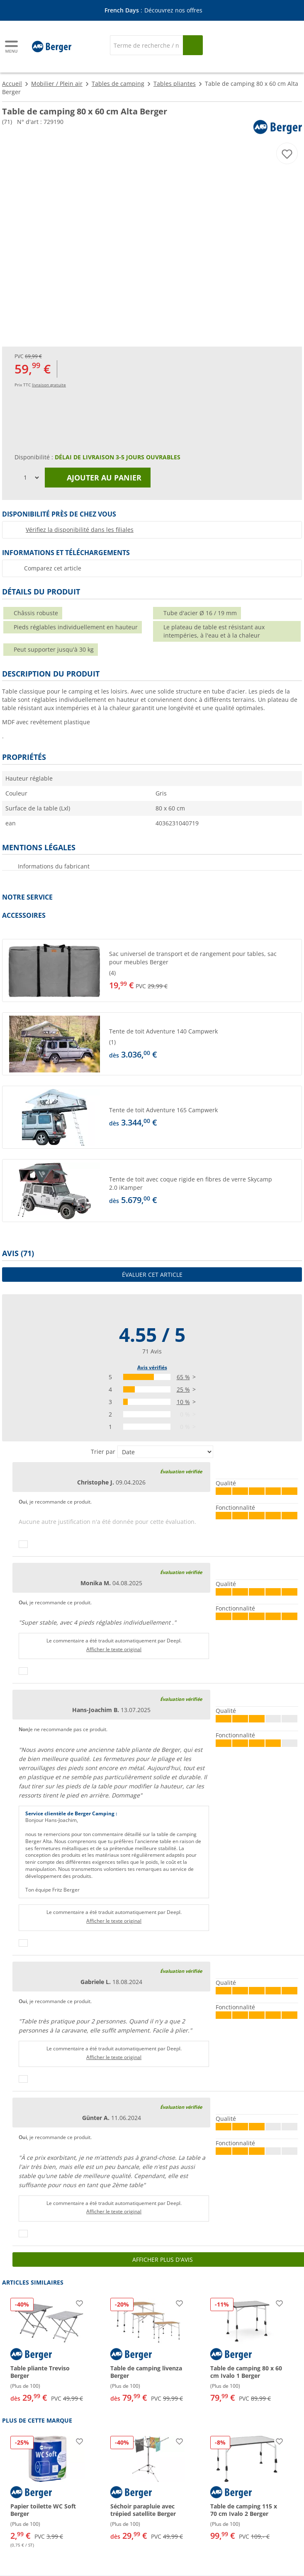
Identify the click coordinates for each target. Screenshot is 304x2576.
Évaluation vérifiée (181, 1471)
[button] (152, 970)
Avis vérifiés (152, 1367)
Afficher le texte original (113, 1649)
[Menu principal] (12, 47)
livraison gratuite (49, 385)
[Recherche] (146, 45)
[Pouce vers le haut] (23, 1544)
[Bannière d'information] (153, 10)
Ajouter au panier (97, 478)
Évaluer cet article (152, 1274)
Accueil (12, 83)
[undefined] (203, 970)
